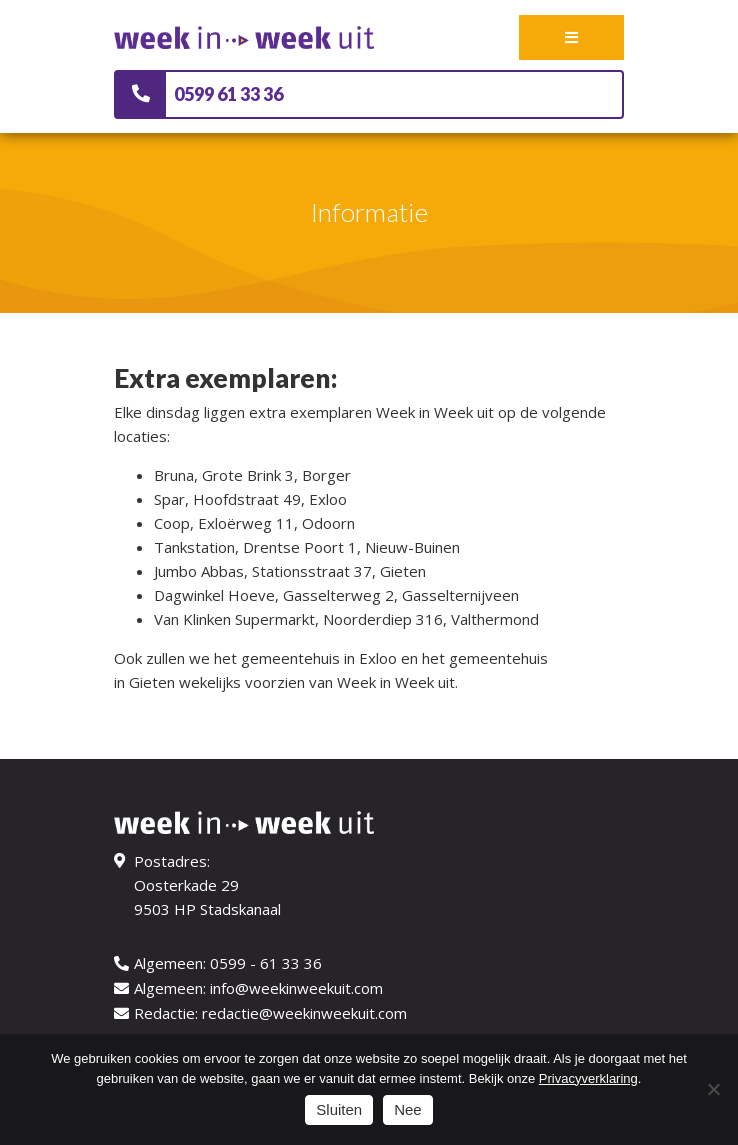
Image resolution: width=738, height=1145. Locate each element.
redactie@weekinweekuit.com (304, 1013)
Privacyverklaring (588, 1078)
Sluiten (339, 1109)
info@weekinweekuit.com (296, 988)
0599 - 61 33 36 (266, 963)
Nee (408, 1109)
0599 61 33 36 (228, 94)
